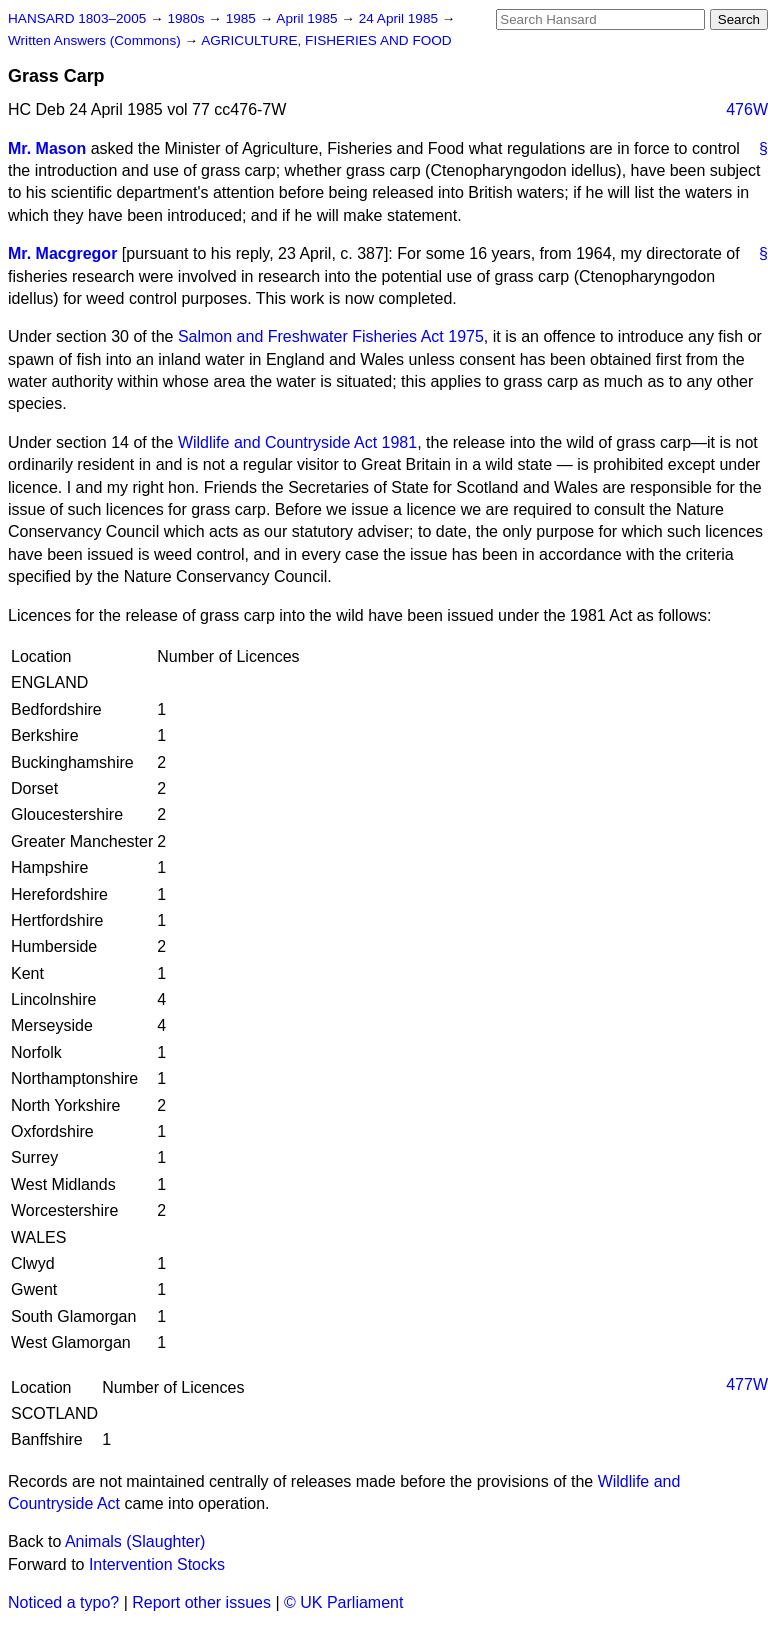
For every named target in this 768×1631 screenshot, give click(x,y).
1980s (187, 18)
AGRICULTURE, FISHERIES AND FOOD (326, 40)
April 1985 (308, 18)
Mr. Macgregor (62, 253)
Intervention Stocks (157, 1564)
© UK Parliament (343, 1602)
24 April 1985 (400, 18)
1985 (243, 18)
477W (747, 1384)
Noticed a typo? (63, 1602)
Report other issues (201, 1602)
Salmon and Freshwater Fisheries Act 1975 (331, 336)
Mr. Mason (47, 148)
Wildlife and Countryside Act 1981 (297, 442)
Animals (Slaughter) (135, 1541)
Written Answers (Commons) (96, 40)
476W (747, 109)
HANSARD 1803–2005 (77, 18)
